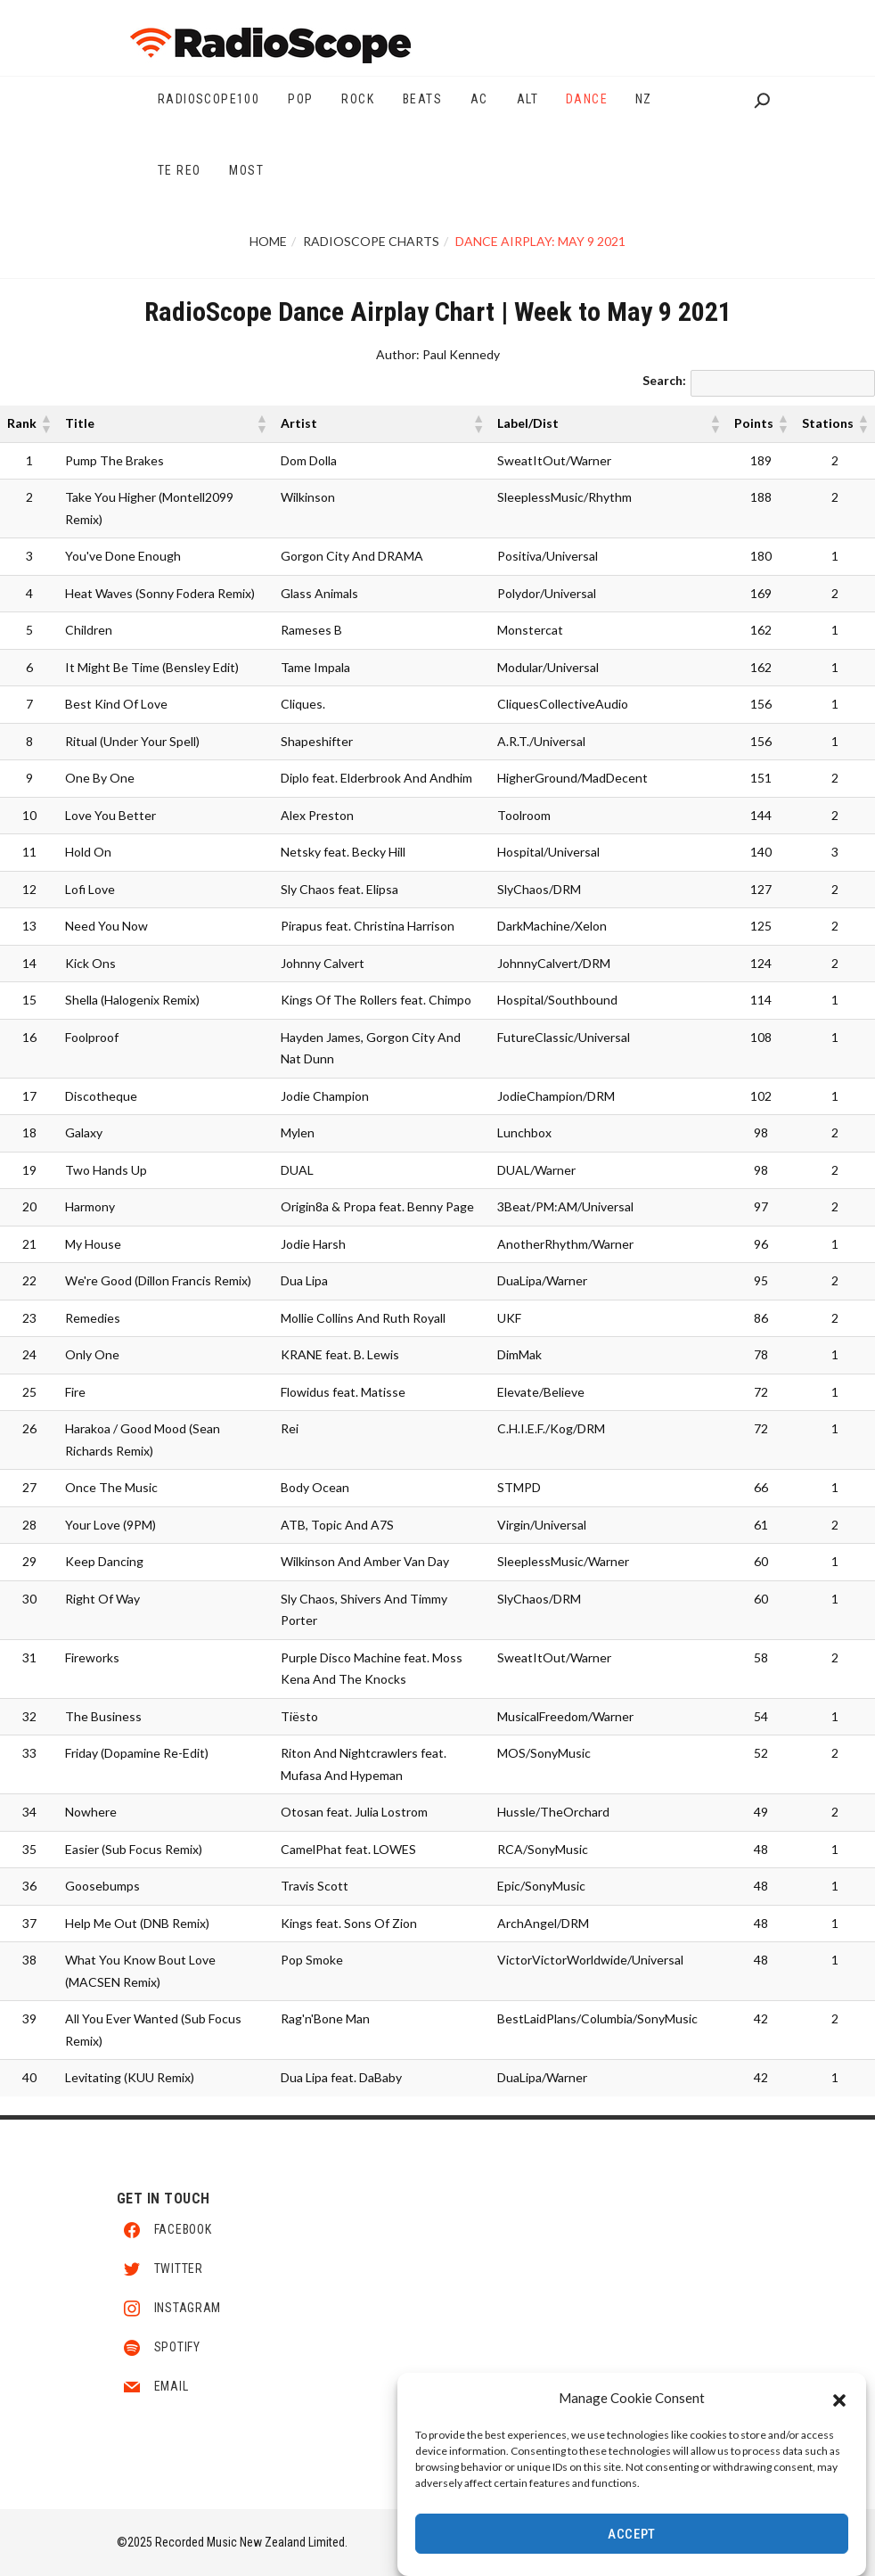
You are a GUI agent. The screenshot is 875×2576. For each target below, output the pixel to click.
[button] (839, 2399)
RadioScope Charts (371, 241)
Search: (664, 380)
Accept (632, 2534)
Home (268, 241)
